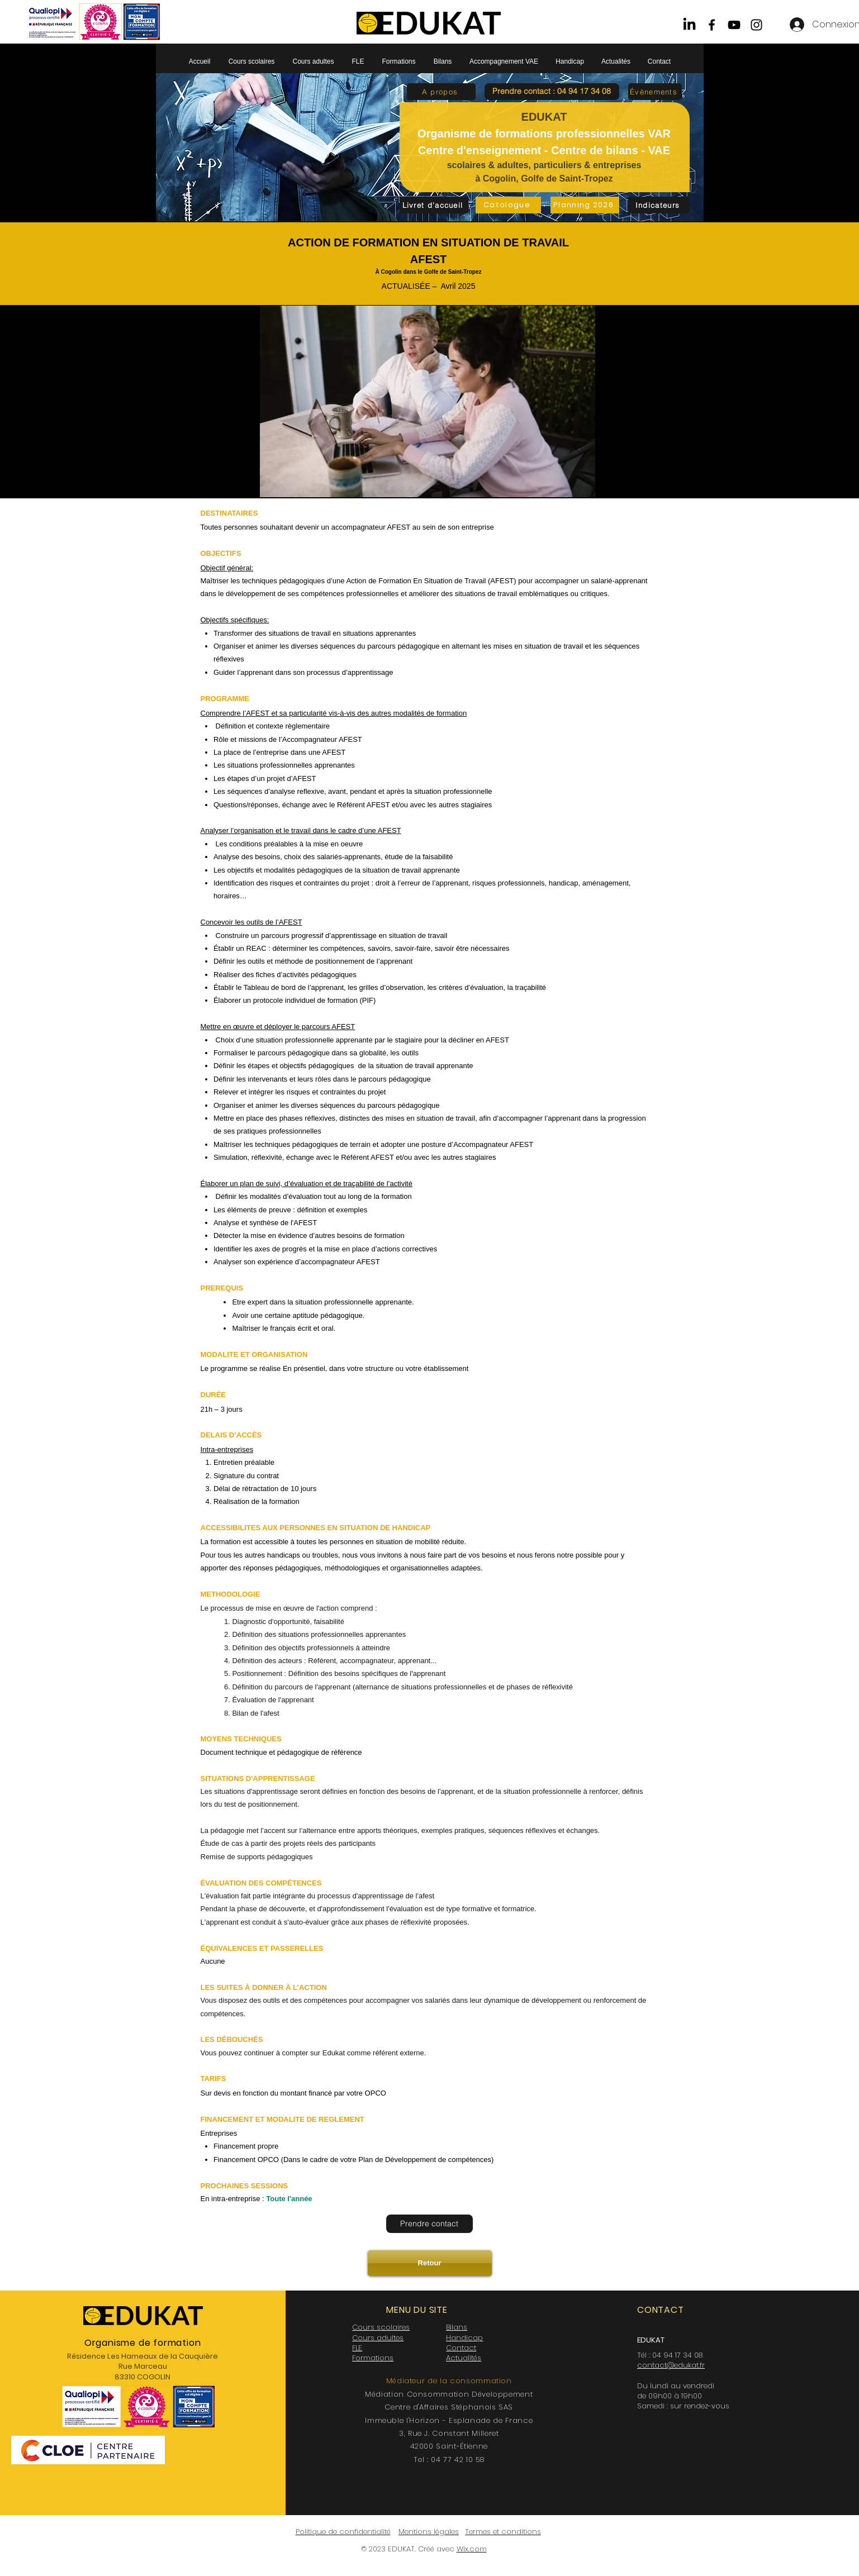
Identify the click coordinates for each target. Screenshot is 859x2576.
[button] (552, 91)
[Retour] (430, 2263)
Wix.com (472, 2549)
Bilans (456, 2327)
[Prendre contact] (429, 2224)
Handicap (464, 2337)
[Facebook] (711, 24)
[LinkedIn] (689, 24)
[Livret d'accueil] (434, 205)
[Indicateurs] (659, 205)
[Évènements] (655, 91)
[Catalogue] (508, 205)
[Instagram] (756, 24)
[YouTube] (734, 24)
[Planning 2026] (584, 205)
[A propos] (441, 91)
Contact (461, 2347)
